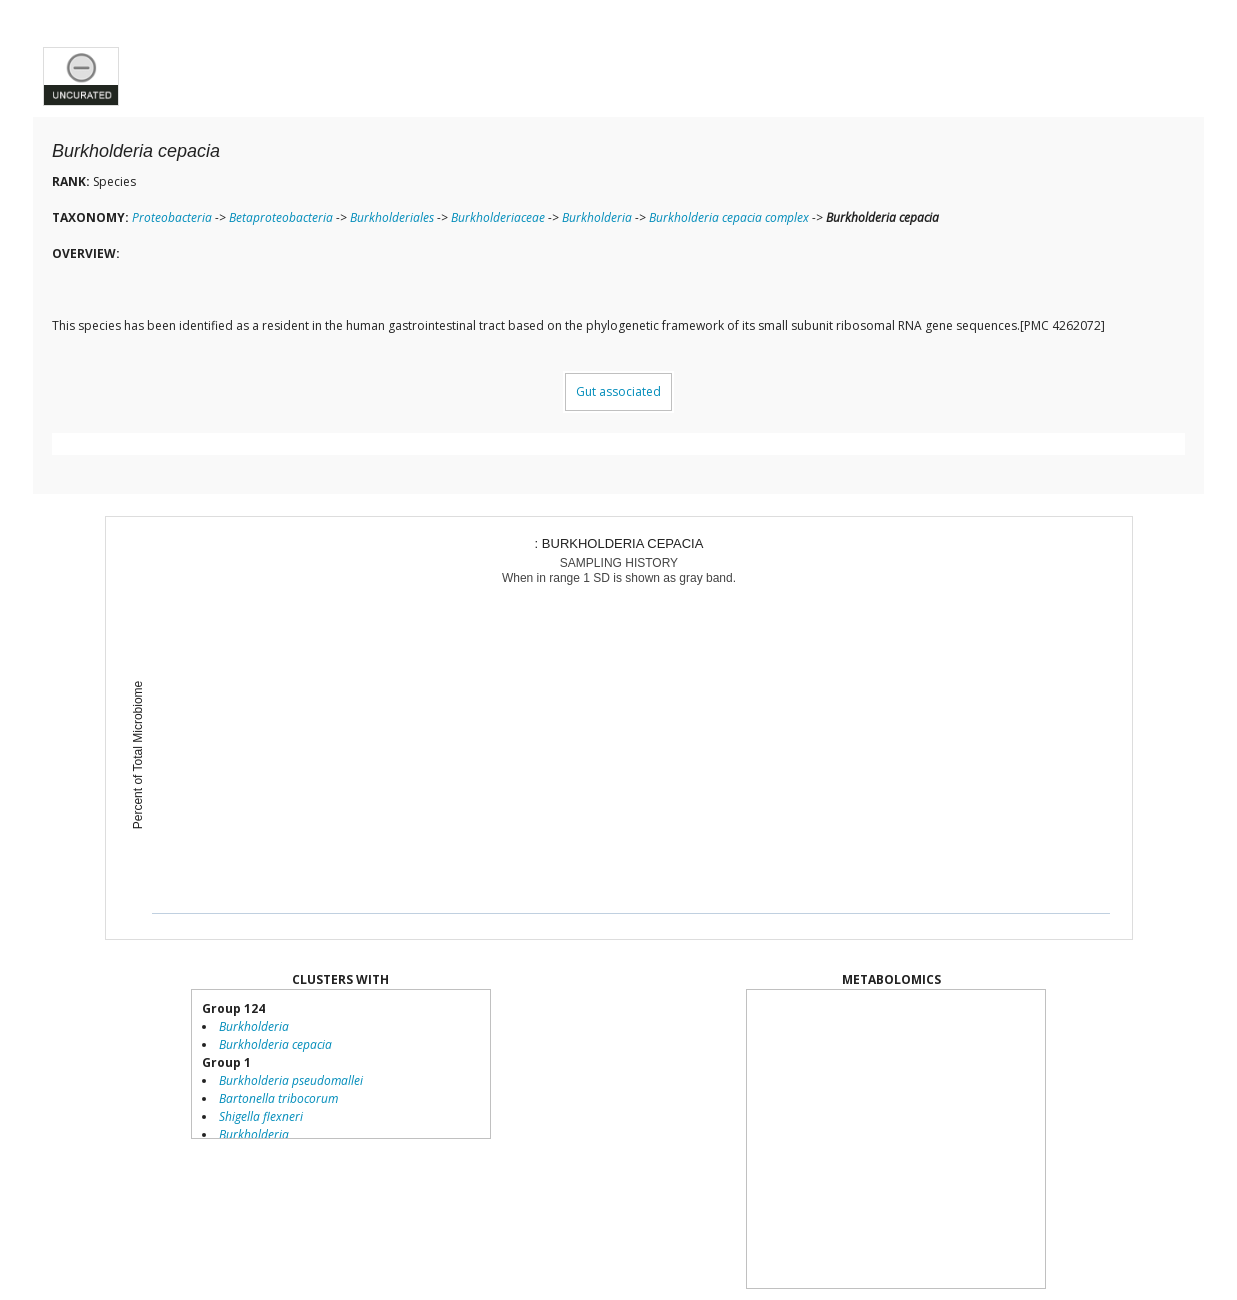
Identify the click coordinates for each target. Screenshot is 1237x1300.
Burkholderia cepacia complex (729, 217)
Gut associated (618, 391)
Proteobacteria (172, 217)
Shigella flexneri (261, 1116)
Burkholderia (597, 217)
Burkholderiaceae (498, 217)
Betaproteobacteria (281, 217)
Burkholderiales (392, 217)
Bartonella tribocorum (278, 1098)
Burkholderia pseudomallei (291, 1080)
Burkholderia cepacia (275, 1044)
